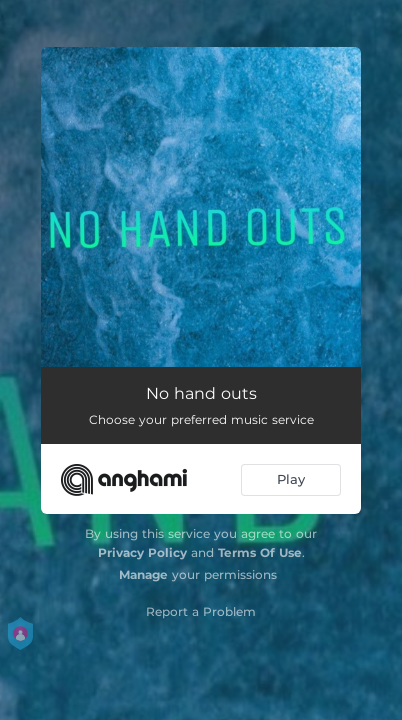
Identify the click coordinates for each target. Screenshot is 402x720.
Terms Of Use (260, 552)
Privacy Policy (142, 552)
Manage (143, 574)
